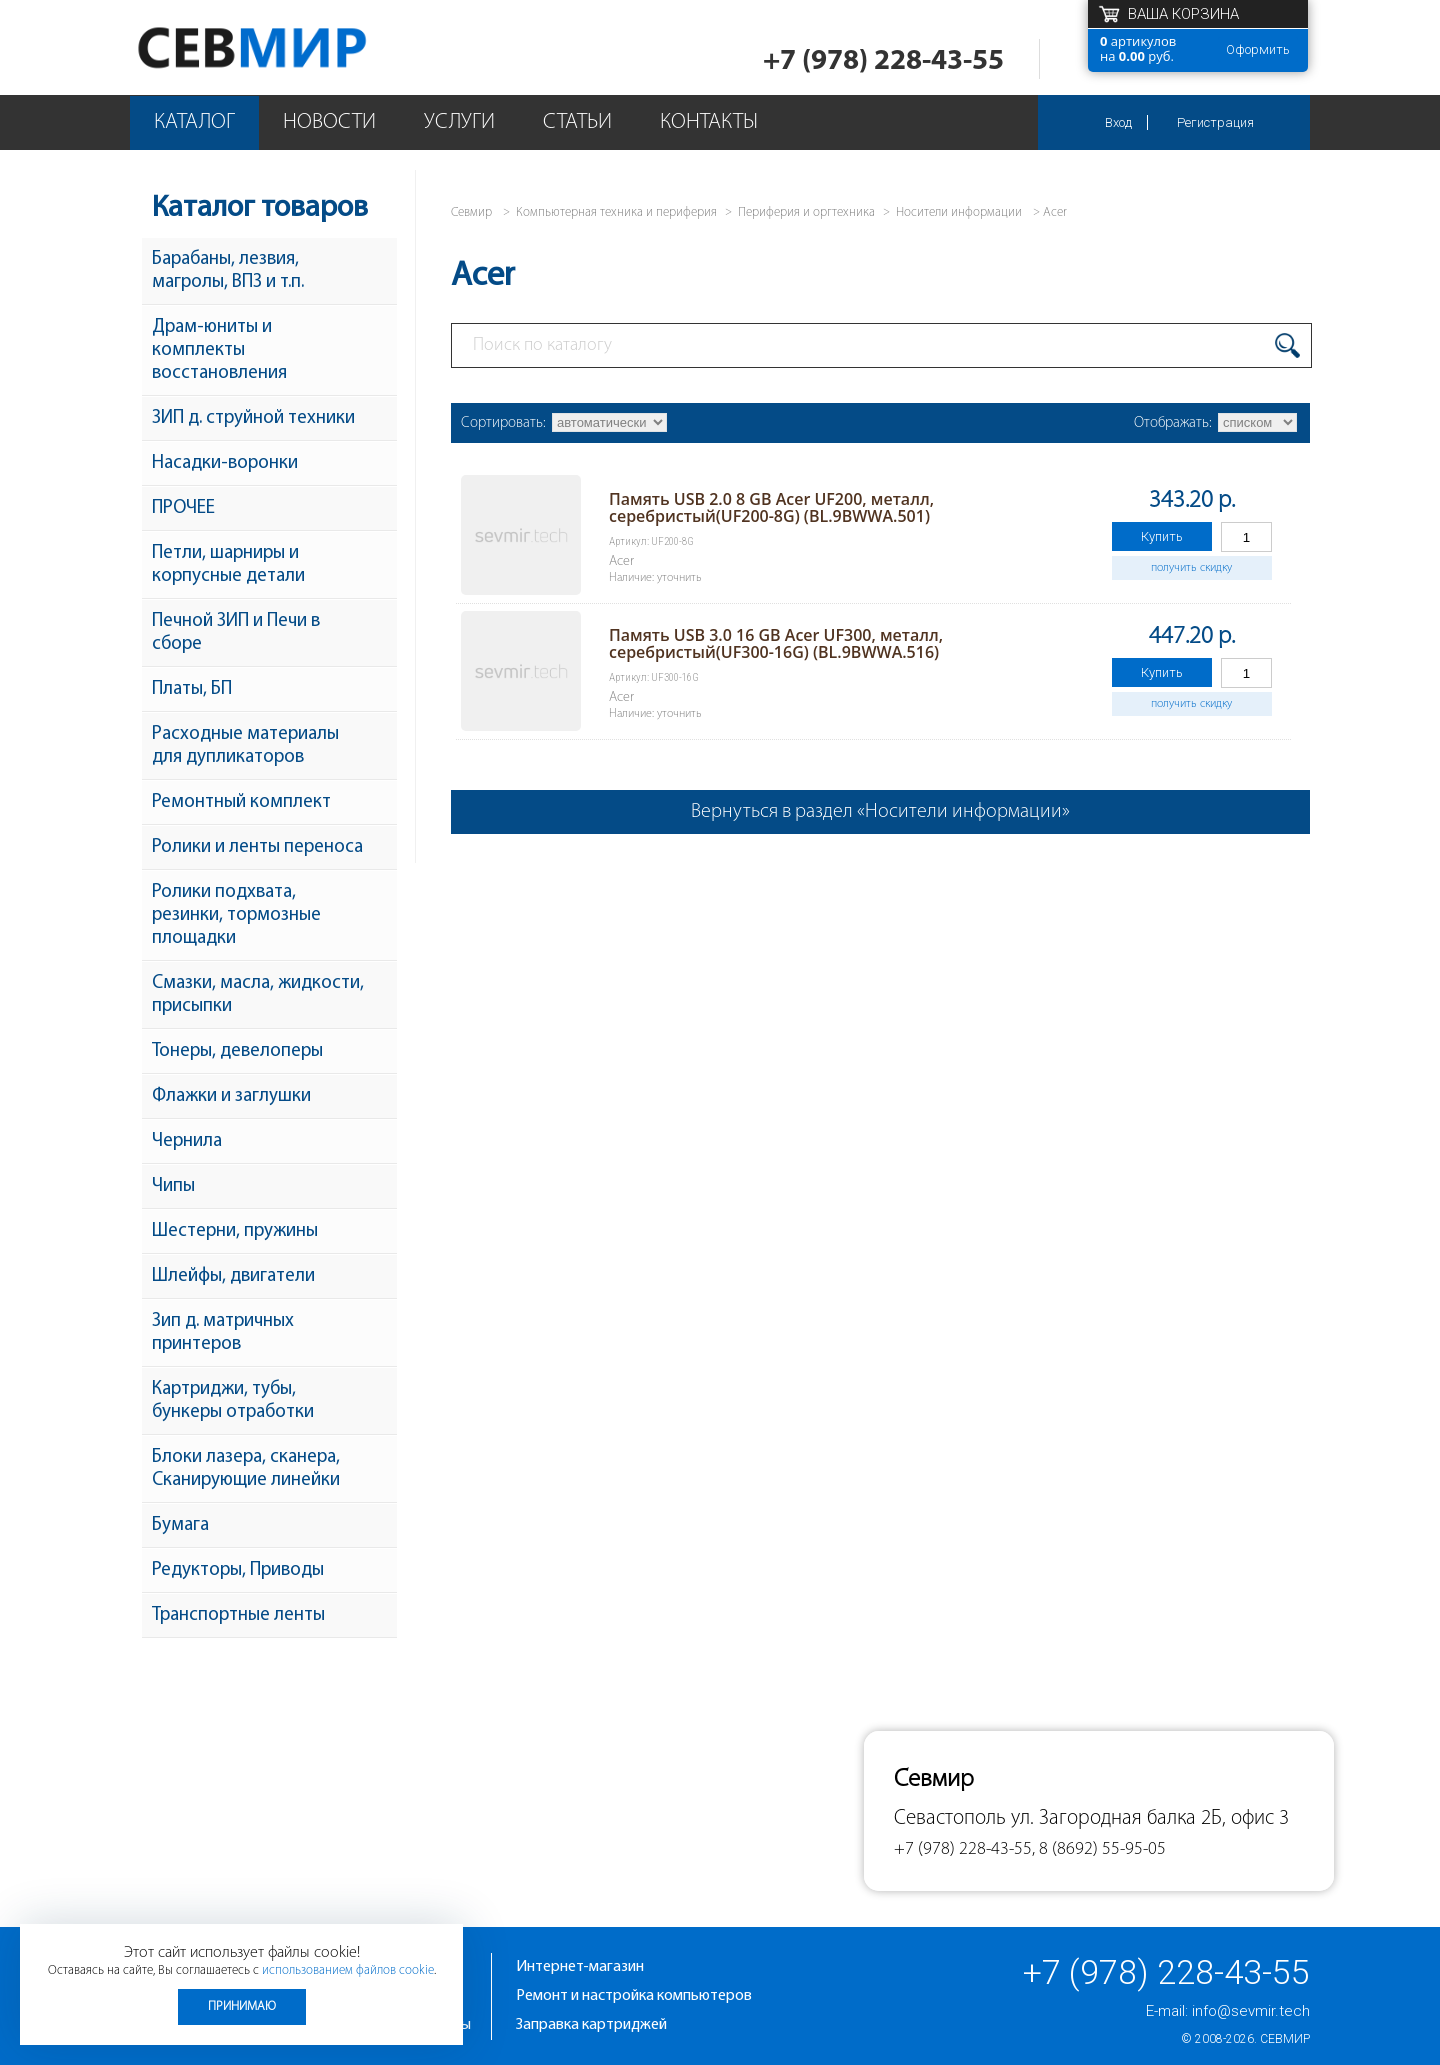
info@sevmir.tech (1251, 2011)
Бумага (180, 1525)
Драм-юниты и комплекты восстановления (219, 350)
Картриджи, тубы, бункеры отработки (233, 1401)
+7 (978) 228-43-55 (883, 61)
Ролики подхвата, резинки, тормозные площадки (236, 915)
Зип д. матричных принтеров (223, 1333)
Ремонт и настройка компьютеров (634, 1996)
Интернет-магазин (580, 1967)
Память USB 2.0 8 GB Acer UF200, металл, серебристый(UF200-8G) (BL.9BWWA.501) (771, 507)
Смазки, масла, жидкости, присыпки (258, 995)
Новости (329, 122)
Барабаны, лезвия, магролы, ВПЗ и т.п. (228, 271)
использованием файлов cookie (348, 1970)
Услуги (459, 122)
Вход (1118, 122)
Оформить (1258, 49)
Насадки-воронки (225, 463)
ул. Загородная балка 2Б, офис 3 (1150, 1818)
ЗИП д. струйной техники (253, 418)
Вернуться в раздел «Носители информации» (880, 812)
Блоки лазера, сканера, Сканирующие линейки (246, 1469)
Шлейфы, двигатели (233, 1276)
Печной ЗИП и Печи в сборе (236, 633)
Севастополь (950, 1818)
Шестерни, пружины (235, 1231)
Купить (1162, 536)
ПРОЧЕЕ (183, 508)
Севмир (1285, 2039)
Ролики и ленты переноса (257, 847)
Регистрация (1215, 122)
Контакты (709, 122)
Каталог (194, 122)
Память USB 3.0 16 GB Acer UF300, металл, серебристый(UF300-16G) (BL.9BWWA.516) (776, 643)
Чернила (187, 1141)
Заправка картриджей (591, 2025)
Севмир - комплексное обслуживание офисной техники (292, 47)
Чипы (173, 1186)
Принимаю (242, 2006)
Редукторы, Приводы (238, 1570)
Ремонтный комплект (241, 802)
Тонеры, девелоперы (237, 1051)
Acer (1055, 212)
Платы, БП (192, 689)
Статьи (577, 122)
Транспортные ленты (238, 1615)
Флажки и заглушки (231, 1096)
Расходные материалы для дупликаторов (245, 746)
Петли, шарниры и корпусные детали (228, 565)
